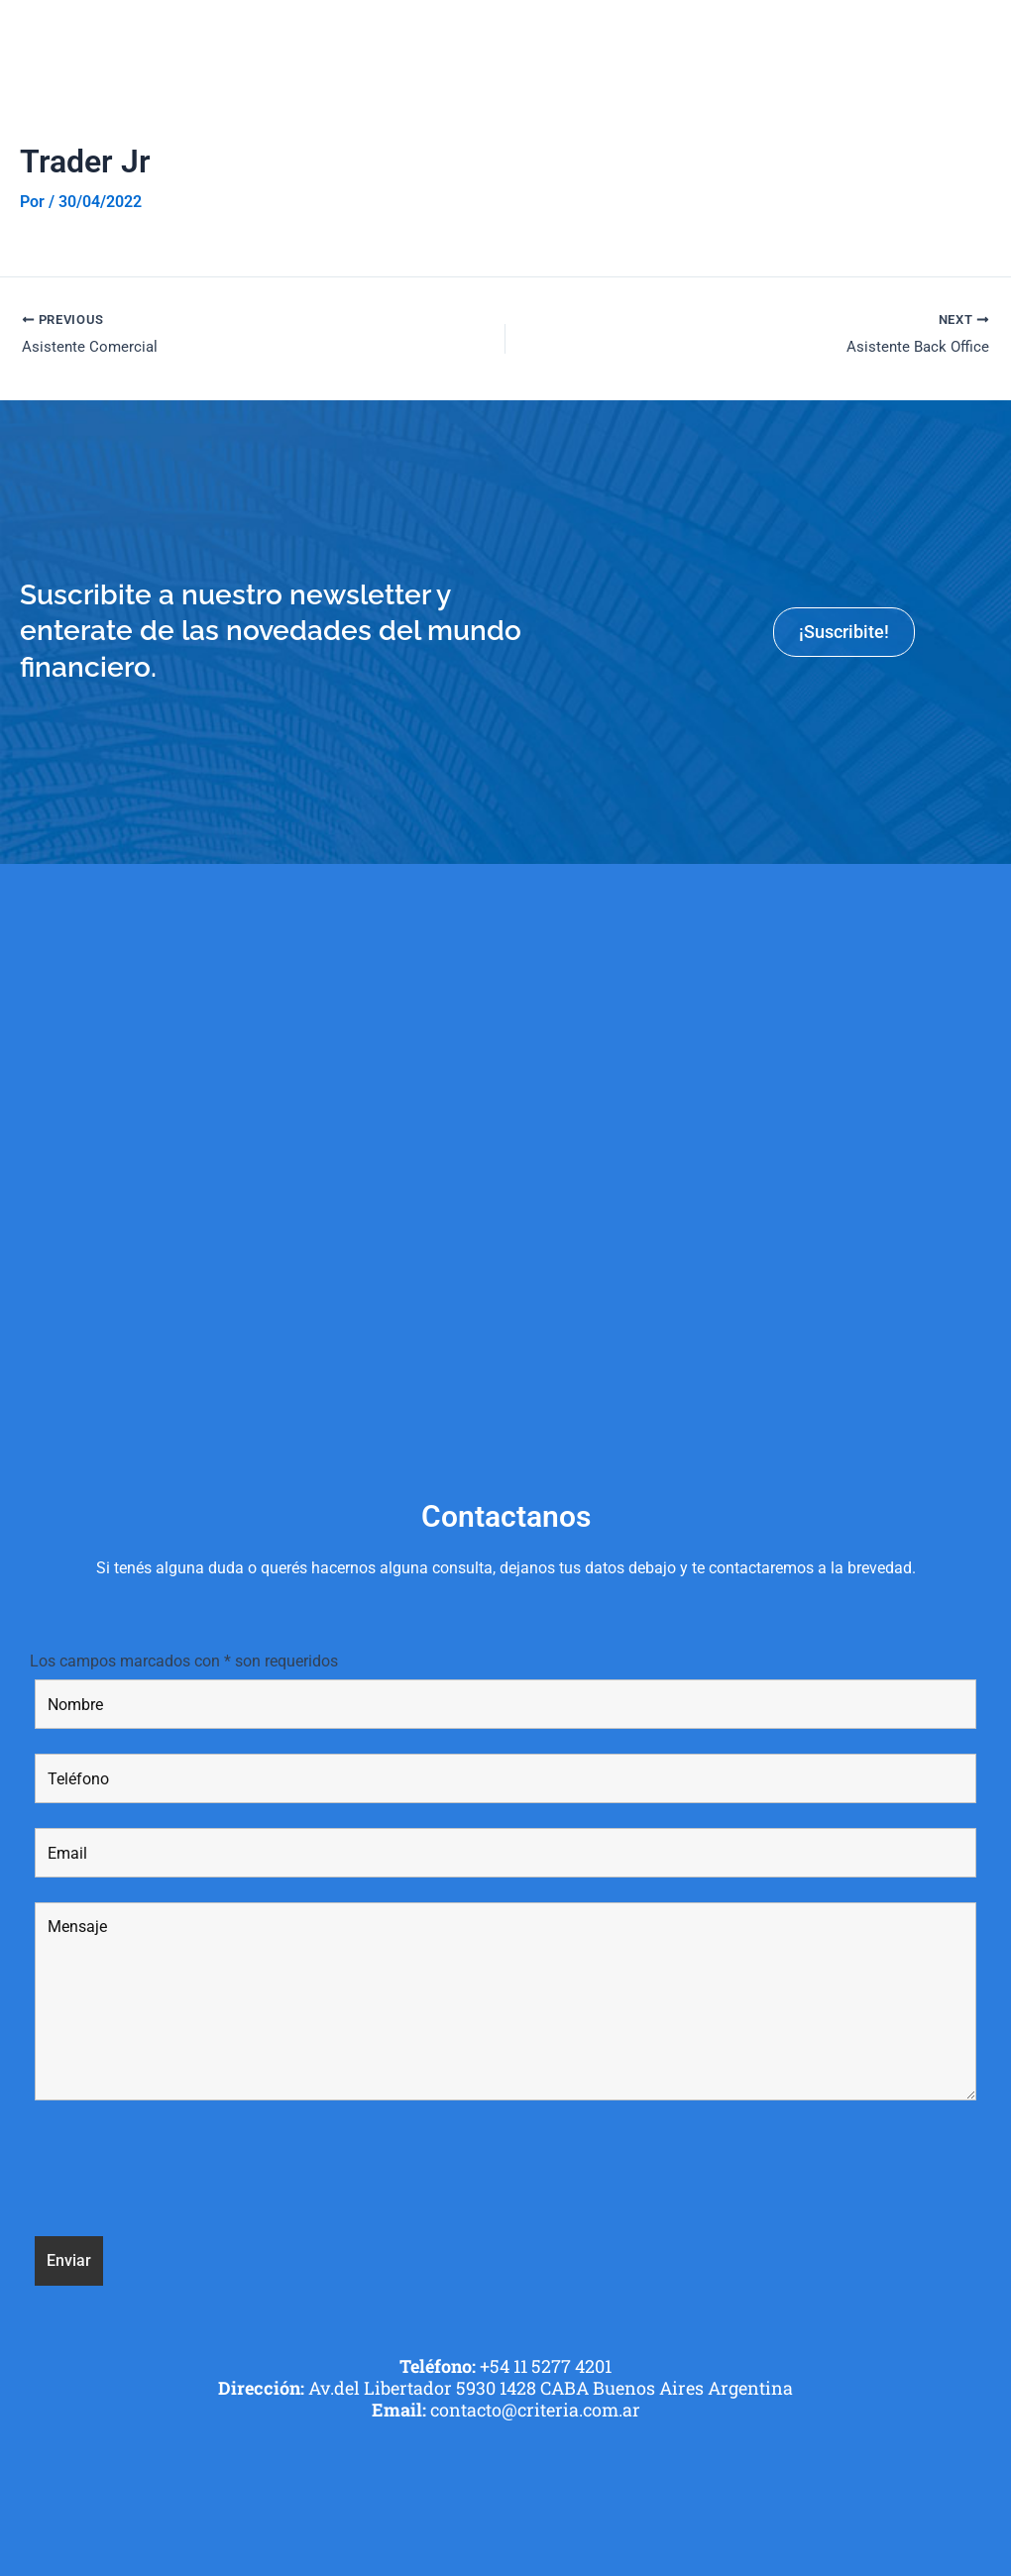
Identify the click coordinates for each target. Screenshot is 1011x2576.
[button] (984, 39)
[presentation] (185, 2174)
